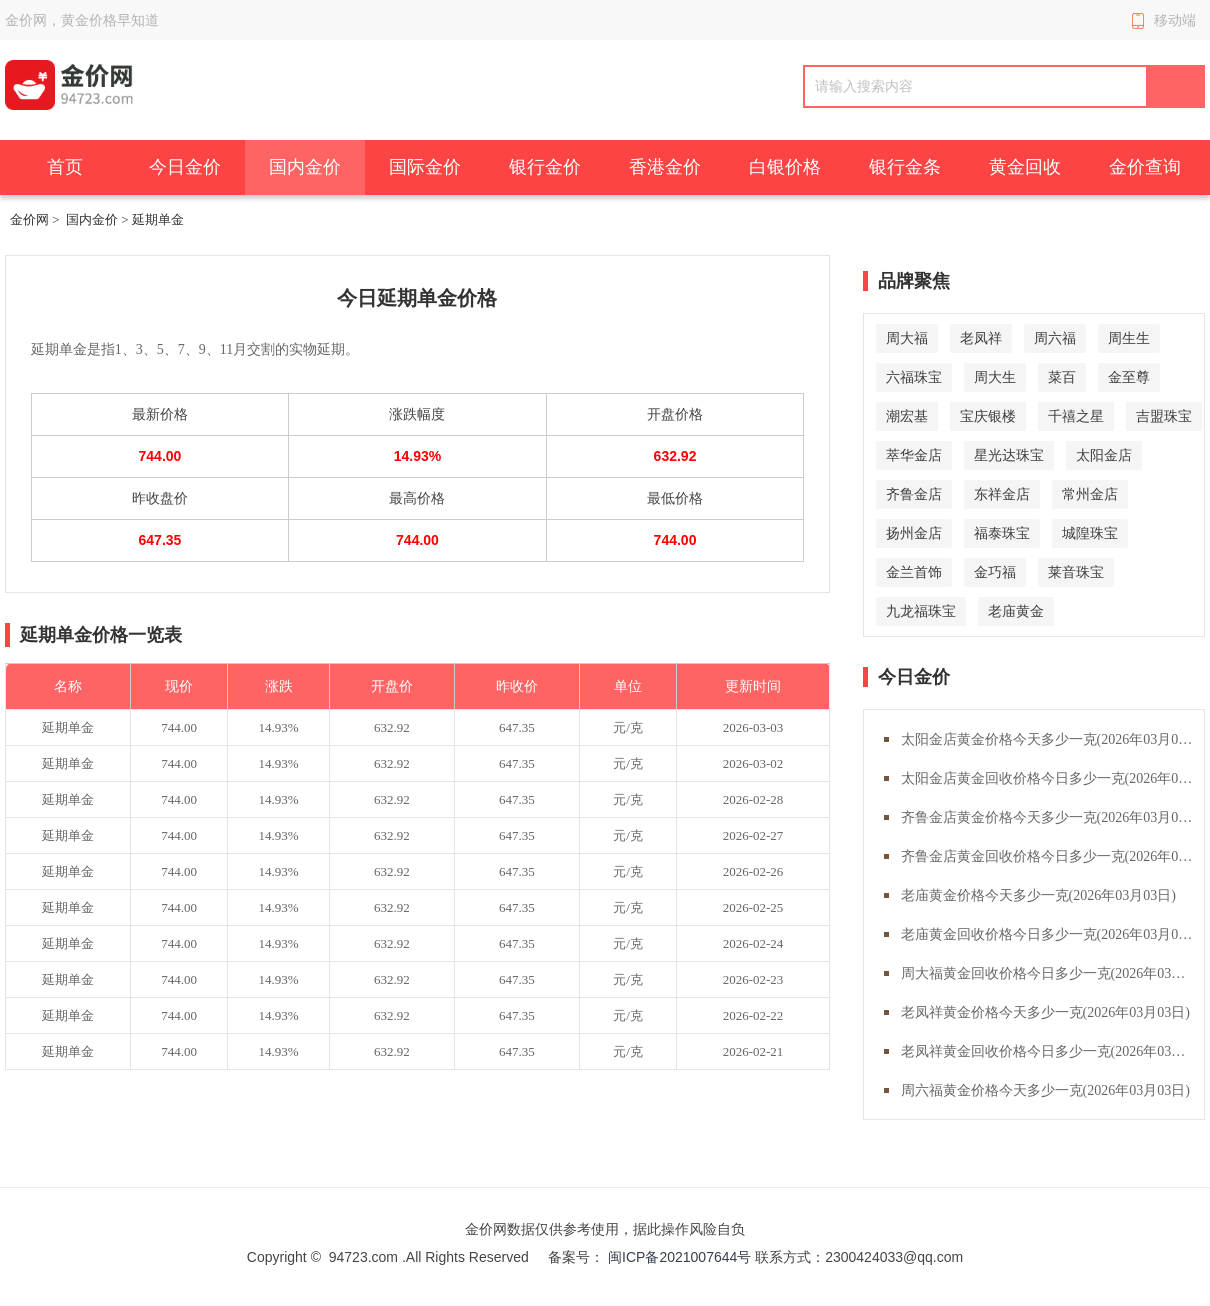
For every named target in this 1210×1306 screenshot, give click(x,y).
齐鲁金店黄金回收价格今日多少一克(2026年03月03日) (1052, 856)
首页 (65, 167)
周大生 (995, 377)
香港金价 (665, 167)
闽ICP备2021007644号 (681, 1257)
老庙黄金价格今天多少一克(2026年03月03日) (1038, 895)
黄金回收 (1025, 167)
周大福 (907, 338)
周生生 (1129, 338)
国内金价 (305, 167)
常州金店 (1090, 494)
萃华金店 (914, 455)
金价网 (29, 219)
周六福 (1055, 338)
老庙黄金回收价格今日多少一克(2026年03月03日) (1052, 934)
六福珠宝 (914, 377)
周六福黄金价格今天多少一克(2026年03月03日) (1045, 1090)
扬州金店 (914, 533)
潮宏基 (907, 416)
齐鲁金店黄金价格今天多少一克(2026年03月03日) (1052, 817)
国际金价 (425, 167)
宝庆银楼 (988, 416)
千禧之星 (1076, 416)
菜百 (1062, 377)
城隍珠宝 (1090, 533)
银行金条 (905, 167)
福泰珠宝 (1002, 533)
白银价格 (785, 167)
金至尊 (1129, 377)
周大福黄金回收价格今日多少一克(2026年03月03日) (1052, 973)
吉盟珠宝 (1164, 416)
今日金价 (185, 167)
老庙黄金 (1016, 611)
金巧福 (995, 572)
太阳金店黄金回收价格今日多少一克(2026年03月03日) (1052, 778)
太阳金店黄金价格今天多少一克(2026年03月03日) (1052, 739)
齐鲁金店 (914, 494)
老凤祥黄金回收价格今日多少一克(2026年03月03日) (1052, 1051)
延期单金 (68, 727)
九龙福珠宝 (921, 611)
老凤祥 (981, 338)
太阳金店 (1104, 455)
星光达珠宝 (1009, 455)
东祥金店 (1002, 494)
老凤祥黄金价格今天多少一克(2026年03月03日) (1045, 1012)
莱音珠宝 (1076, 572)
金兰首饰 (914, 572)
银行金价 (545, 167)
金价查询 (1145, 167)
